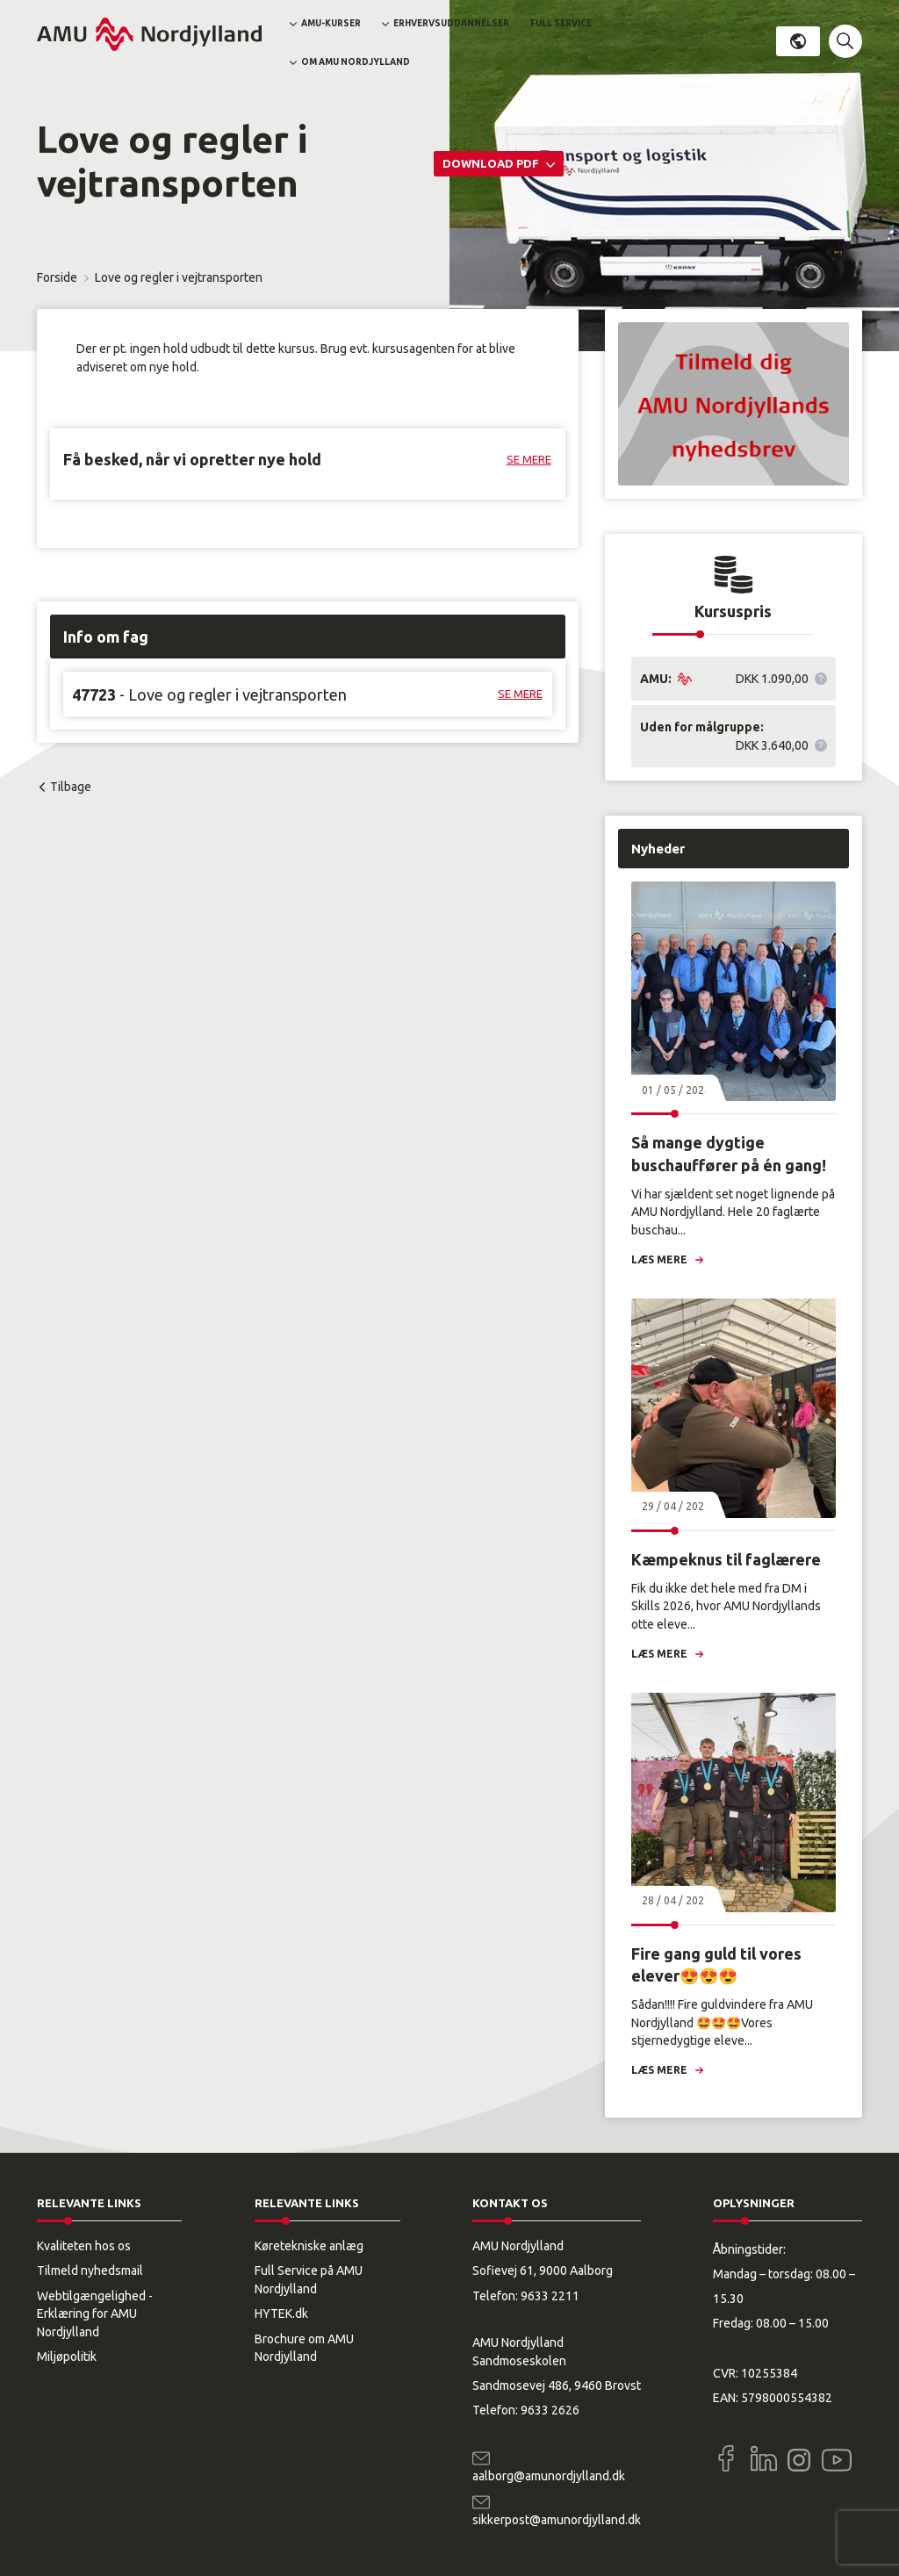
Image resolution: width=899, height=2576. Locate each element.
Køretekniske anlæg (309, 2246)
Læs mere (659, 1259)
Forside (57, 277)
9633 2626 (550, 2410)
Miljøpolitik (67, 2356)
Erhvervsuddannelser (451, 23)
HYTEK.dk (281, 2313)
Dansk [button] (798, 41)
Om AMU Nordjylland (355, 62)
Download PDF (492, 163)
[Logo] (149, 34)
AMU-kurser (331, 23)
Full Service (561, 23)
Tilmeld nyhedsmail (90, 2270)
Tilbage (70, 787)
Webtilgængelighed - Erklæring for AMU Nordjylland (95, 2314)
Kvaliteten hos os (84, 2246)
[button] (845, 41)
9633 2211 (550, 2296)
